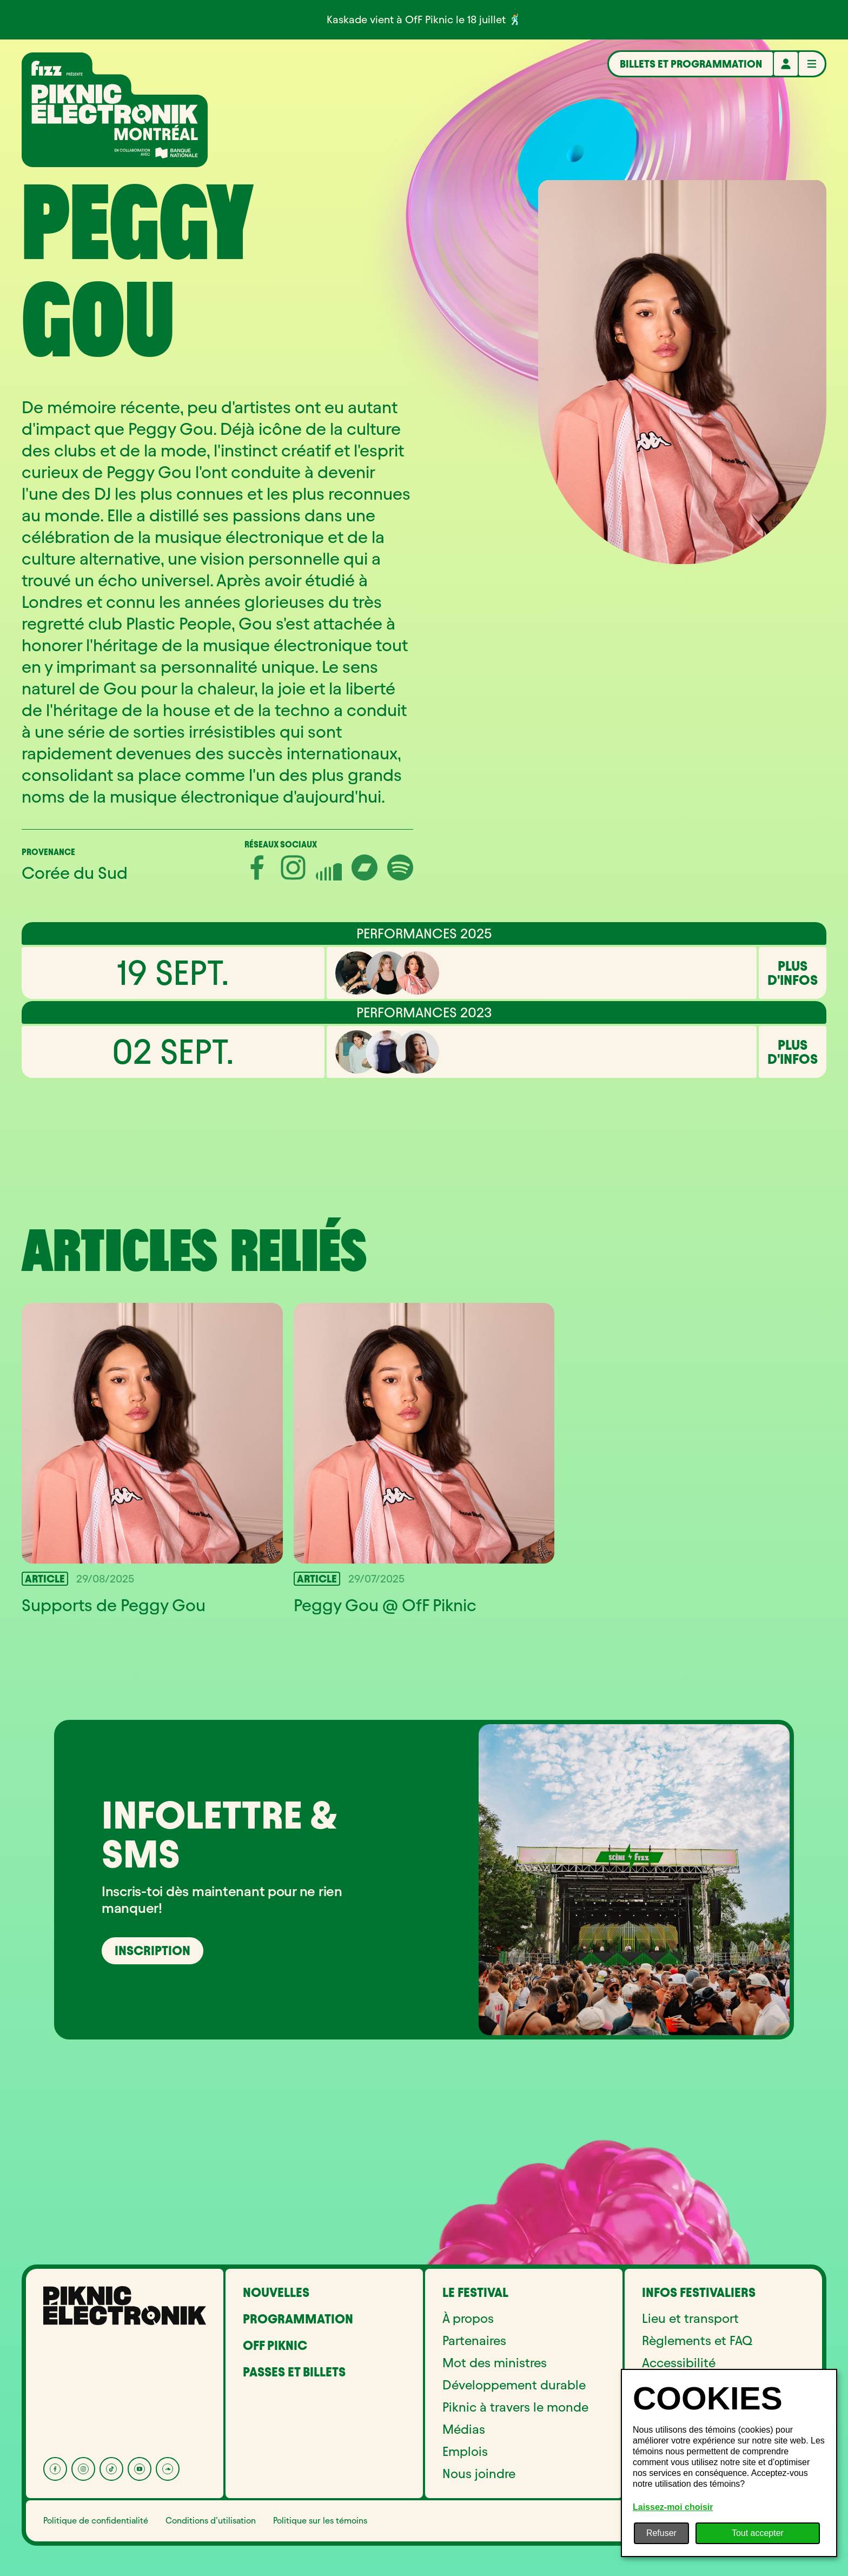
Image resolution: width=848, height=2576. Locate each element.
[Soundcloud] (168, 2469)
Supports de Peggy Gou (114, 1605)
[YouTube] (139, 2469)
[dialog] (729, 2463)
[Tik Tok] (111, 2469)
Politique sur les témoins (320, 2520)
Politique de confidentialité (95, 2520)
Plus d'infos (792, 973)
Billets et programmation (691, 64)
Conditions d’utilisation (210, 2520)
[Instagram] (83, 2469)
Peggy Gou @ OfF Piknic (385, 1605)
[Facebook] (55, 2469)
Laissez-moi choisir (673, 2507)
